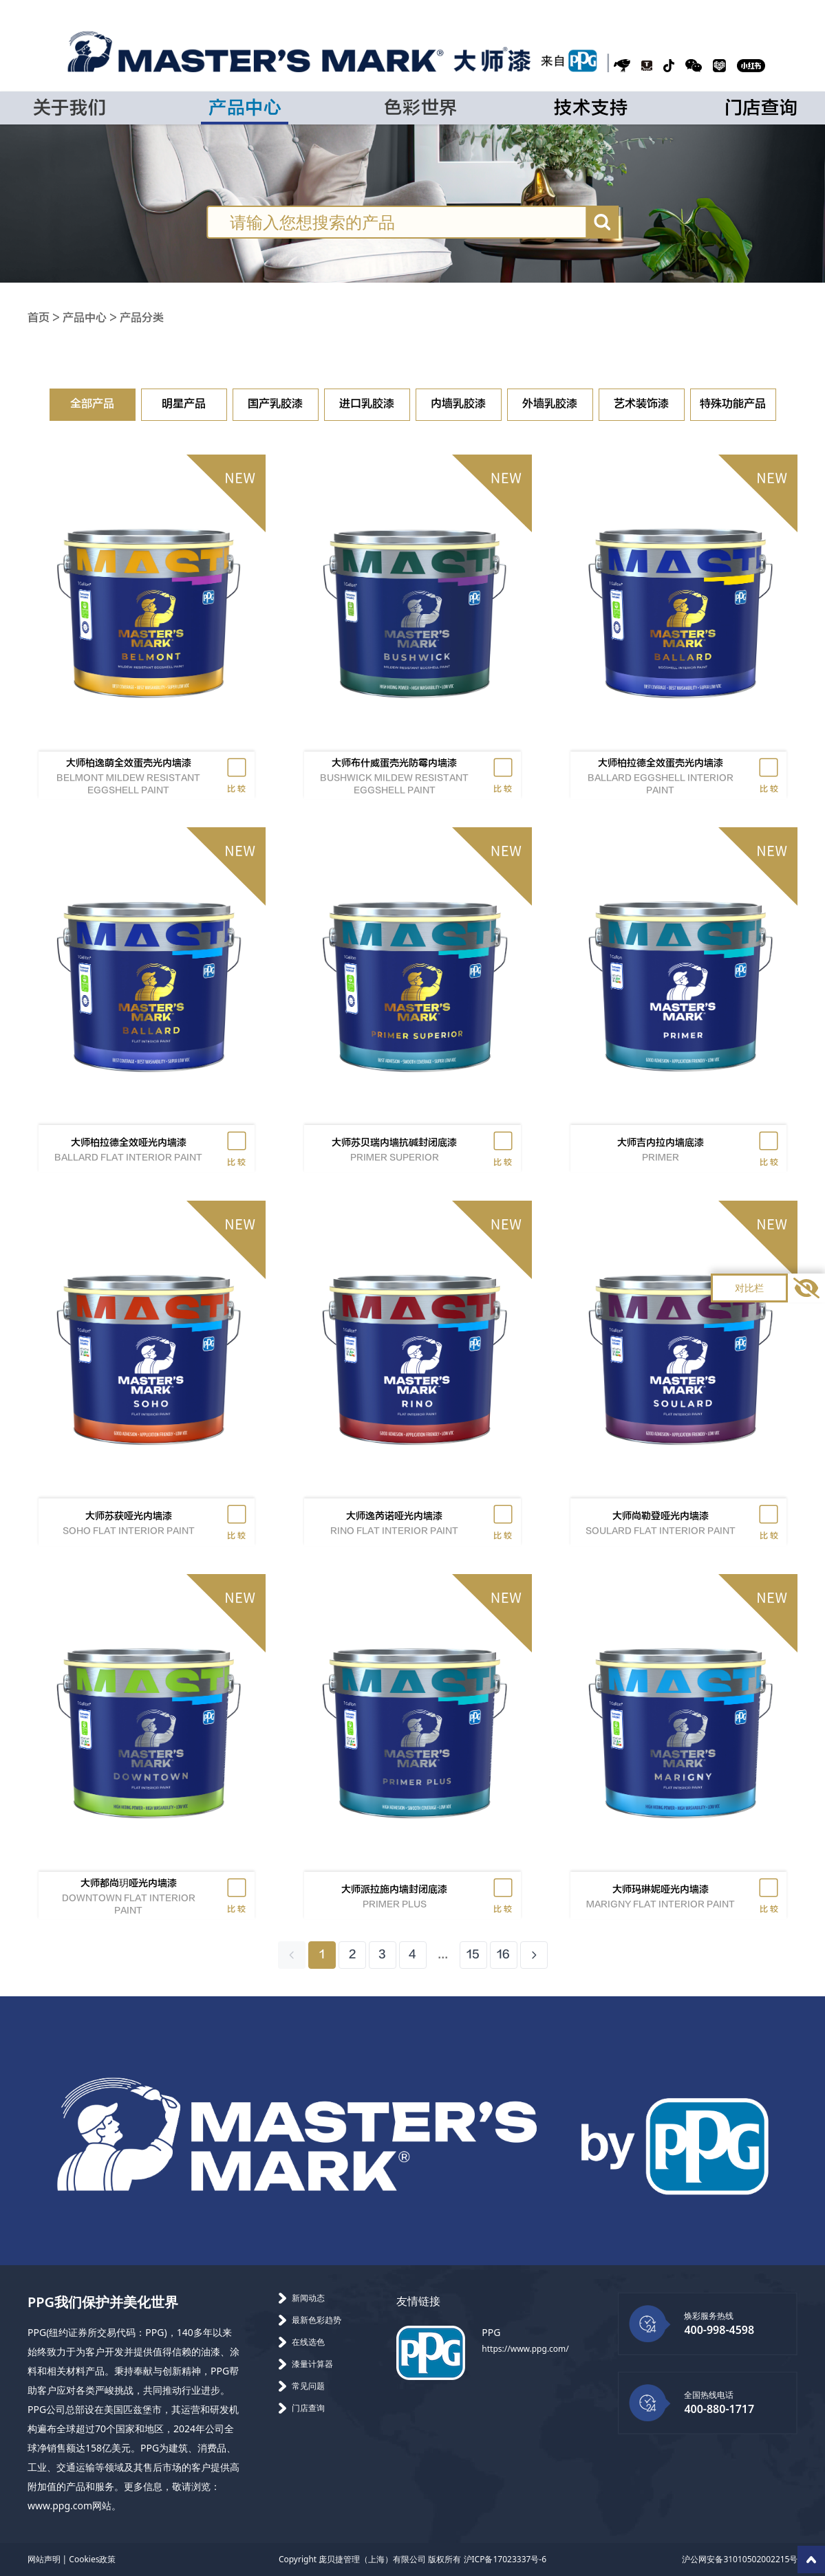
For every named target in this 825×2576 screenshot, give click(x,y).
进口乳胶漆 (366, 404)
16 (503, 1954)
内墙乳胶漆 (458, 404)
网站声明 (44, 2559)
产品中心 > (91, 318)
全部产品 (92, 404)
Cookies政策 (92, 2559)
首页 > (45, 318)
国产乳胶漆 (275, 404)
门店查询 (761, 108)
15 (473, 1954)
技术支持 (591, 108)
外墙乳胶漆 (549, 404)
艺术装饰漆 (641, 404)
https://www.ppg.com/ (525, 2349)
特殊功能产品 (733, 404)
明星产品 (184, 404)
